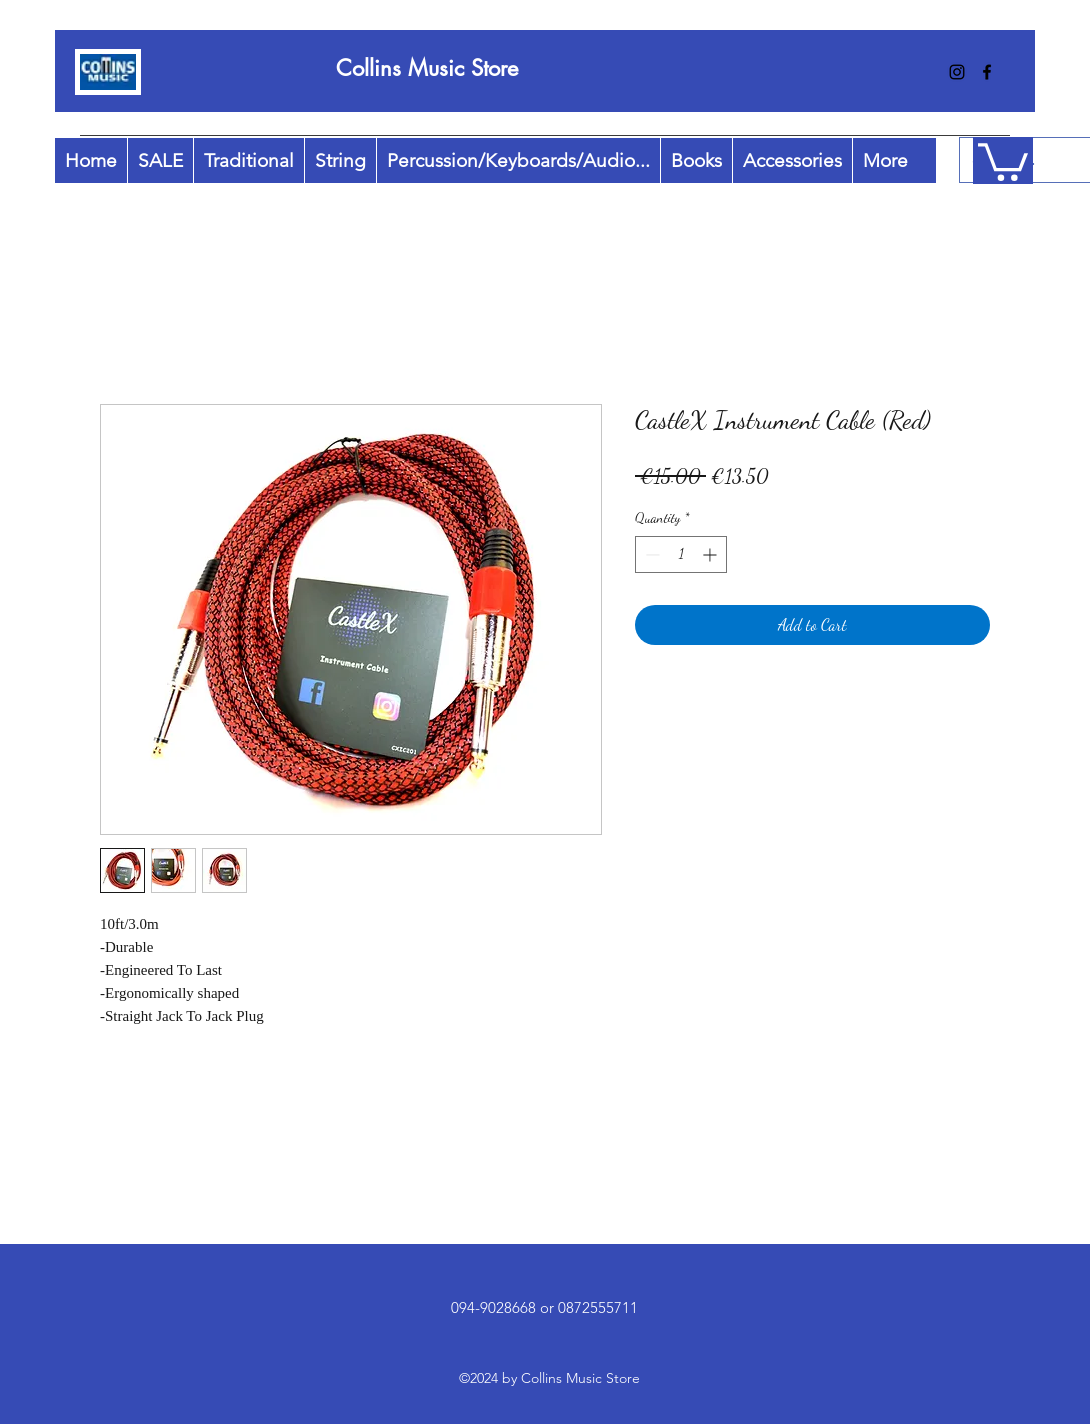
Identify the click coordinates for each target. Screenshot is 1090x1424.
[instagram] (957, 72)
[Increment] (711, 554)
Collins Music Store (427, 68)
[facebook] (987, 72)
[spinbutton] (681, 554)
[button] (1003, 160)
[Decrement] (650, 554)
